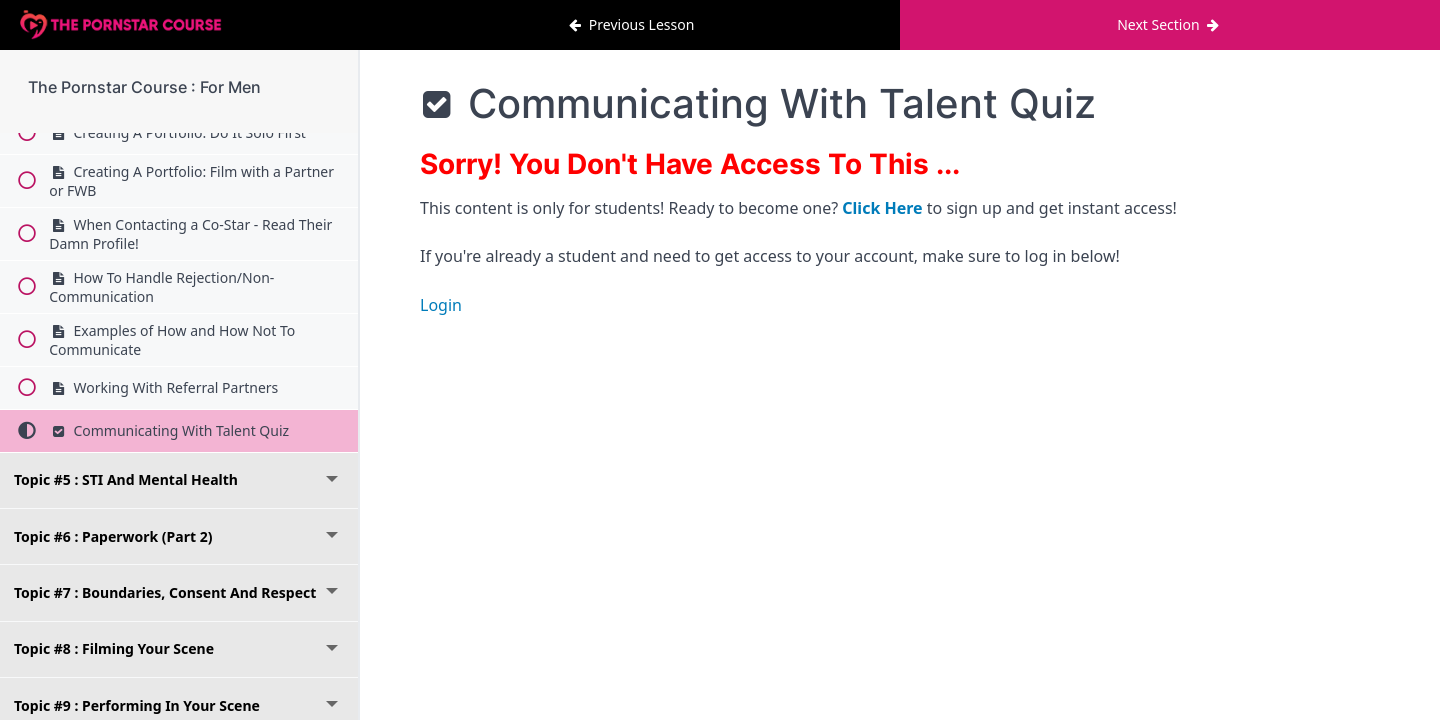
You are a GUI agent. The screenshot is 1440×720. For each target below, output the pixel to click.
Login (441, 305)
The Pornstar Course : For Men (144, 87)
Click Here (882, 208)
